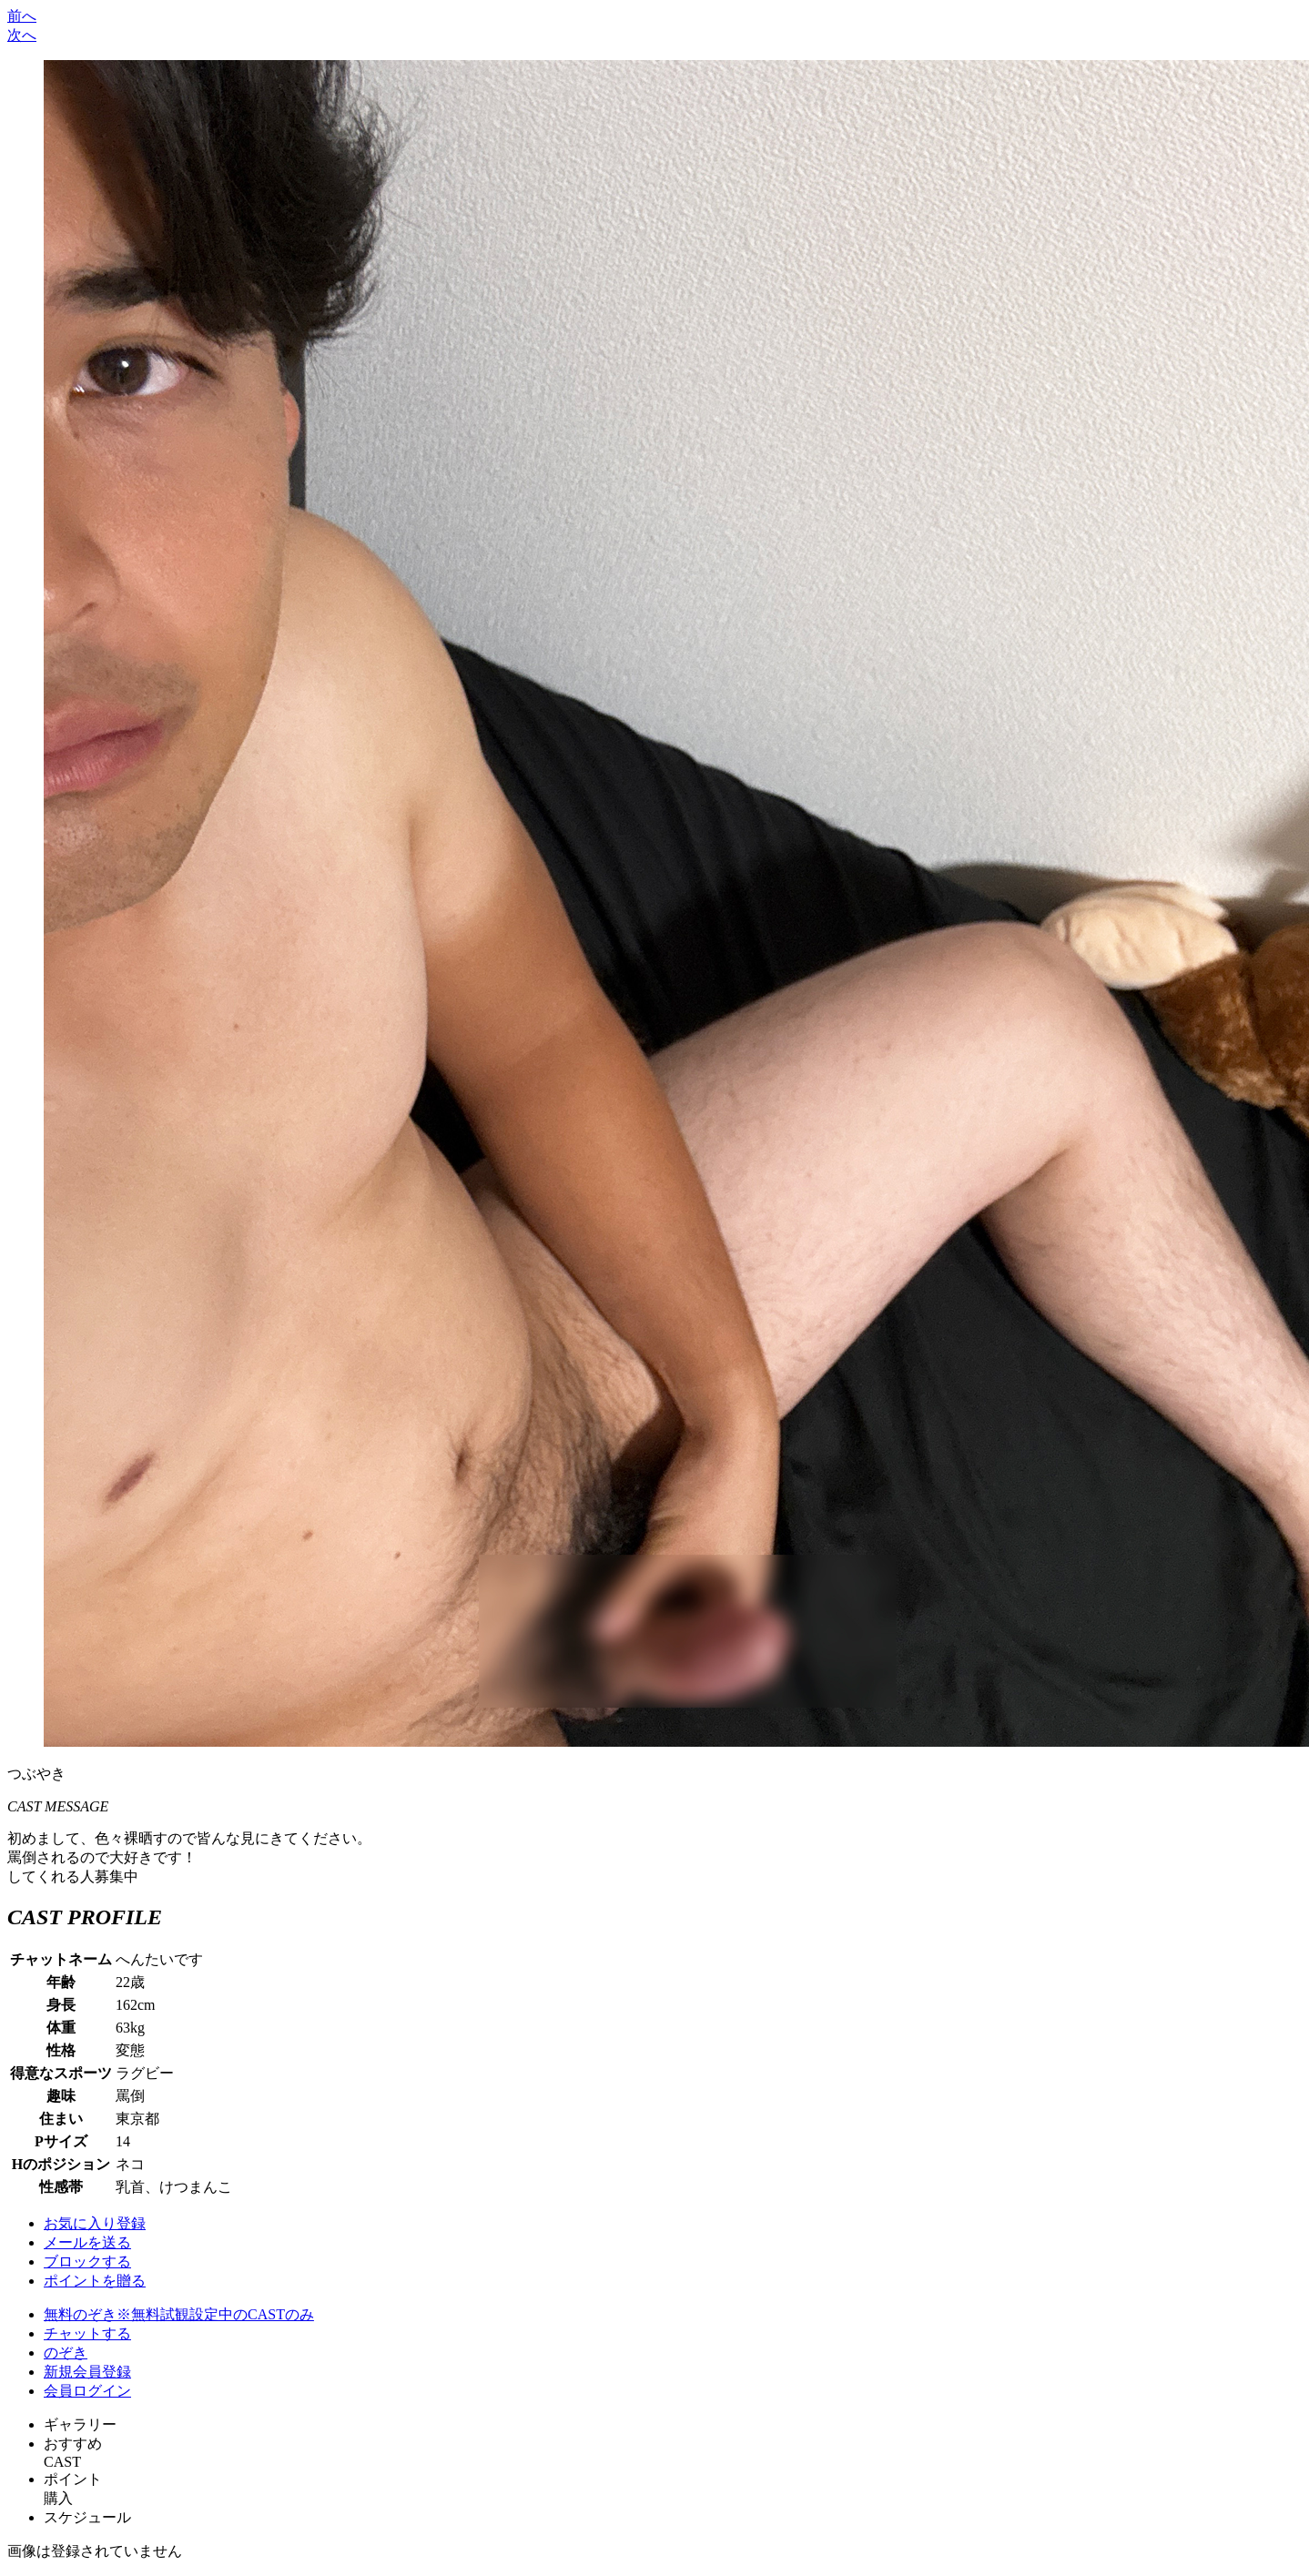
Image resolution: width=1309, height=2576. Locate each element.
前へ (21, 16)
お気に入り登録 (95, 2223)
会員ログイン (87, 2391)
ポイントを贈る (95, 2280)
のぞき (65, 2352)
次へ (21, 35)
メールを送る (87, 2242)
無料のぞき (179, 2314)
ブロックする (87, 2261)
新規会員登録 (87, 2371)
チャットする (87, 2333)
